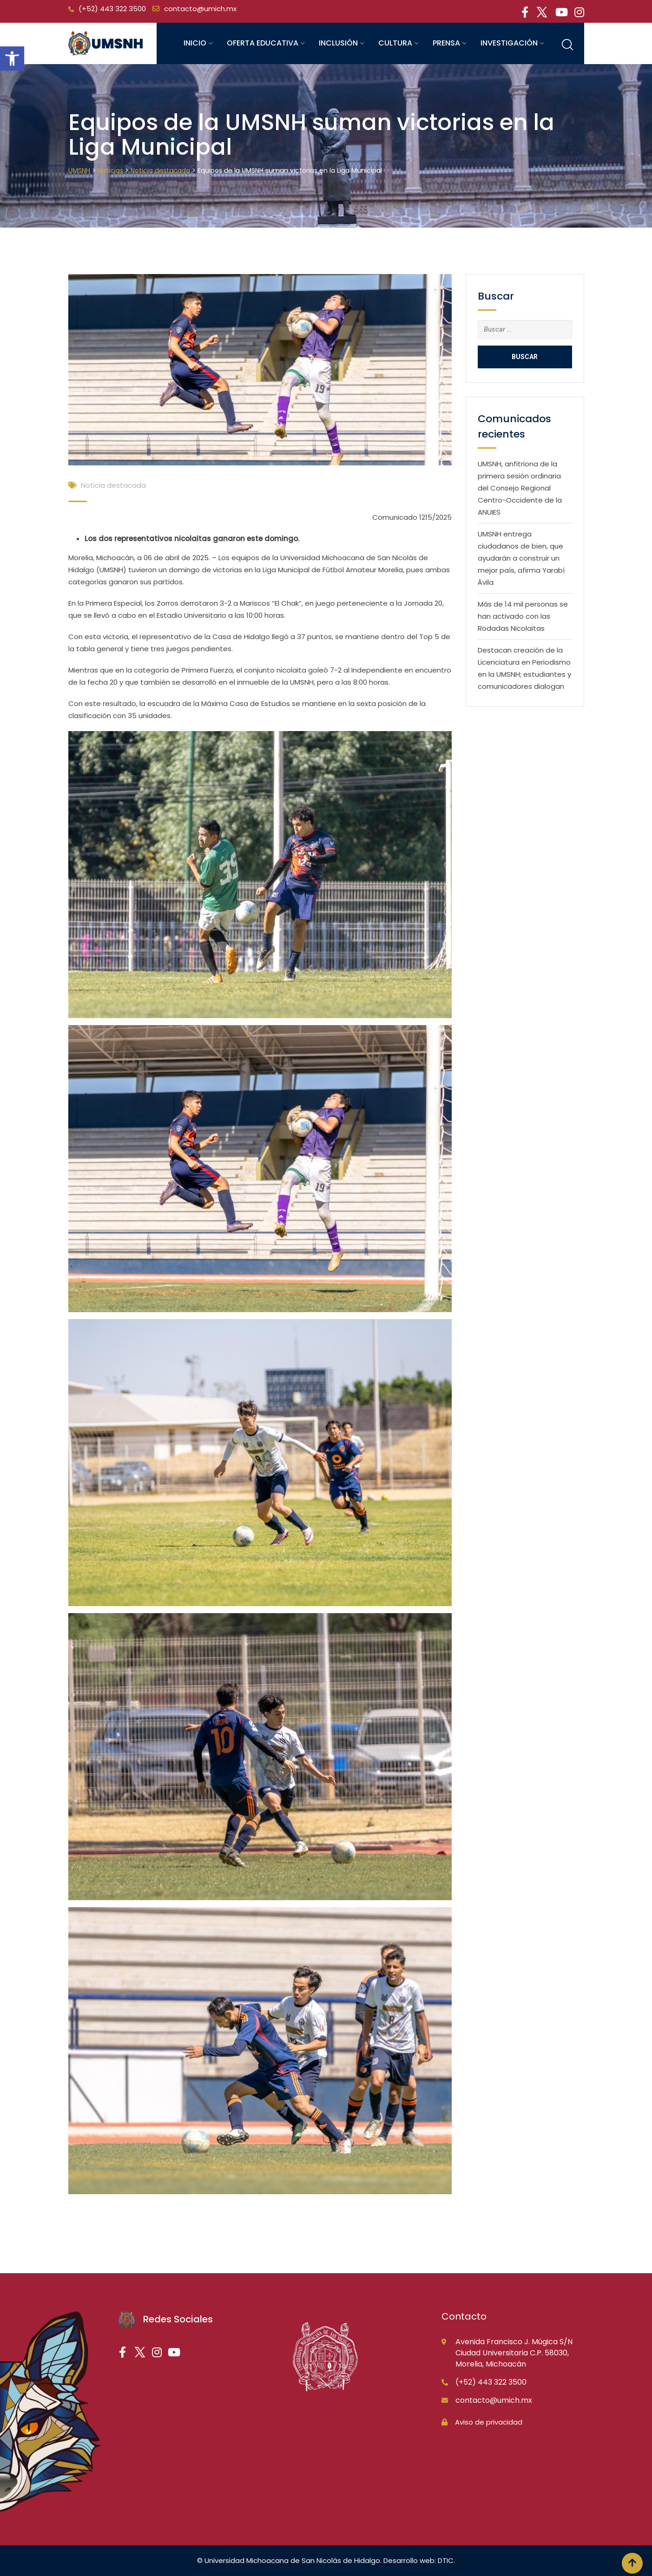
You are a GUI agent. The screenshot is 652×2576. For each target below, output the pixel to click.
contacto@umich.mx (200, 8)
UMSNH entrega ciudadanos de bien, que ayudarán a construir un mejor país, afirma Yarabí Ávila (521, 558)
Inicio (195, 43)
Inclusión (338, 43)
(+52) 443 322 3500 (112, 8)
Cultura (395, 43)
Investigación (509, 43)
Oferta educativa (262, 43)
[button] (12, 58)
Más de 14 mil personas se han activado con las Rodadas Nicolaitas (523, 616)
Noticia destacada (113, 485)
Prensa (446, 43)
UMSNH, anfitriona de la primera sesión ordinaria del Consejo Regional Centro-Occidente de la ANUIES (520, 488)
